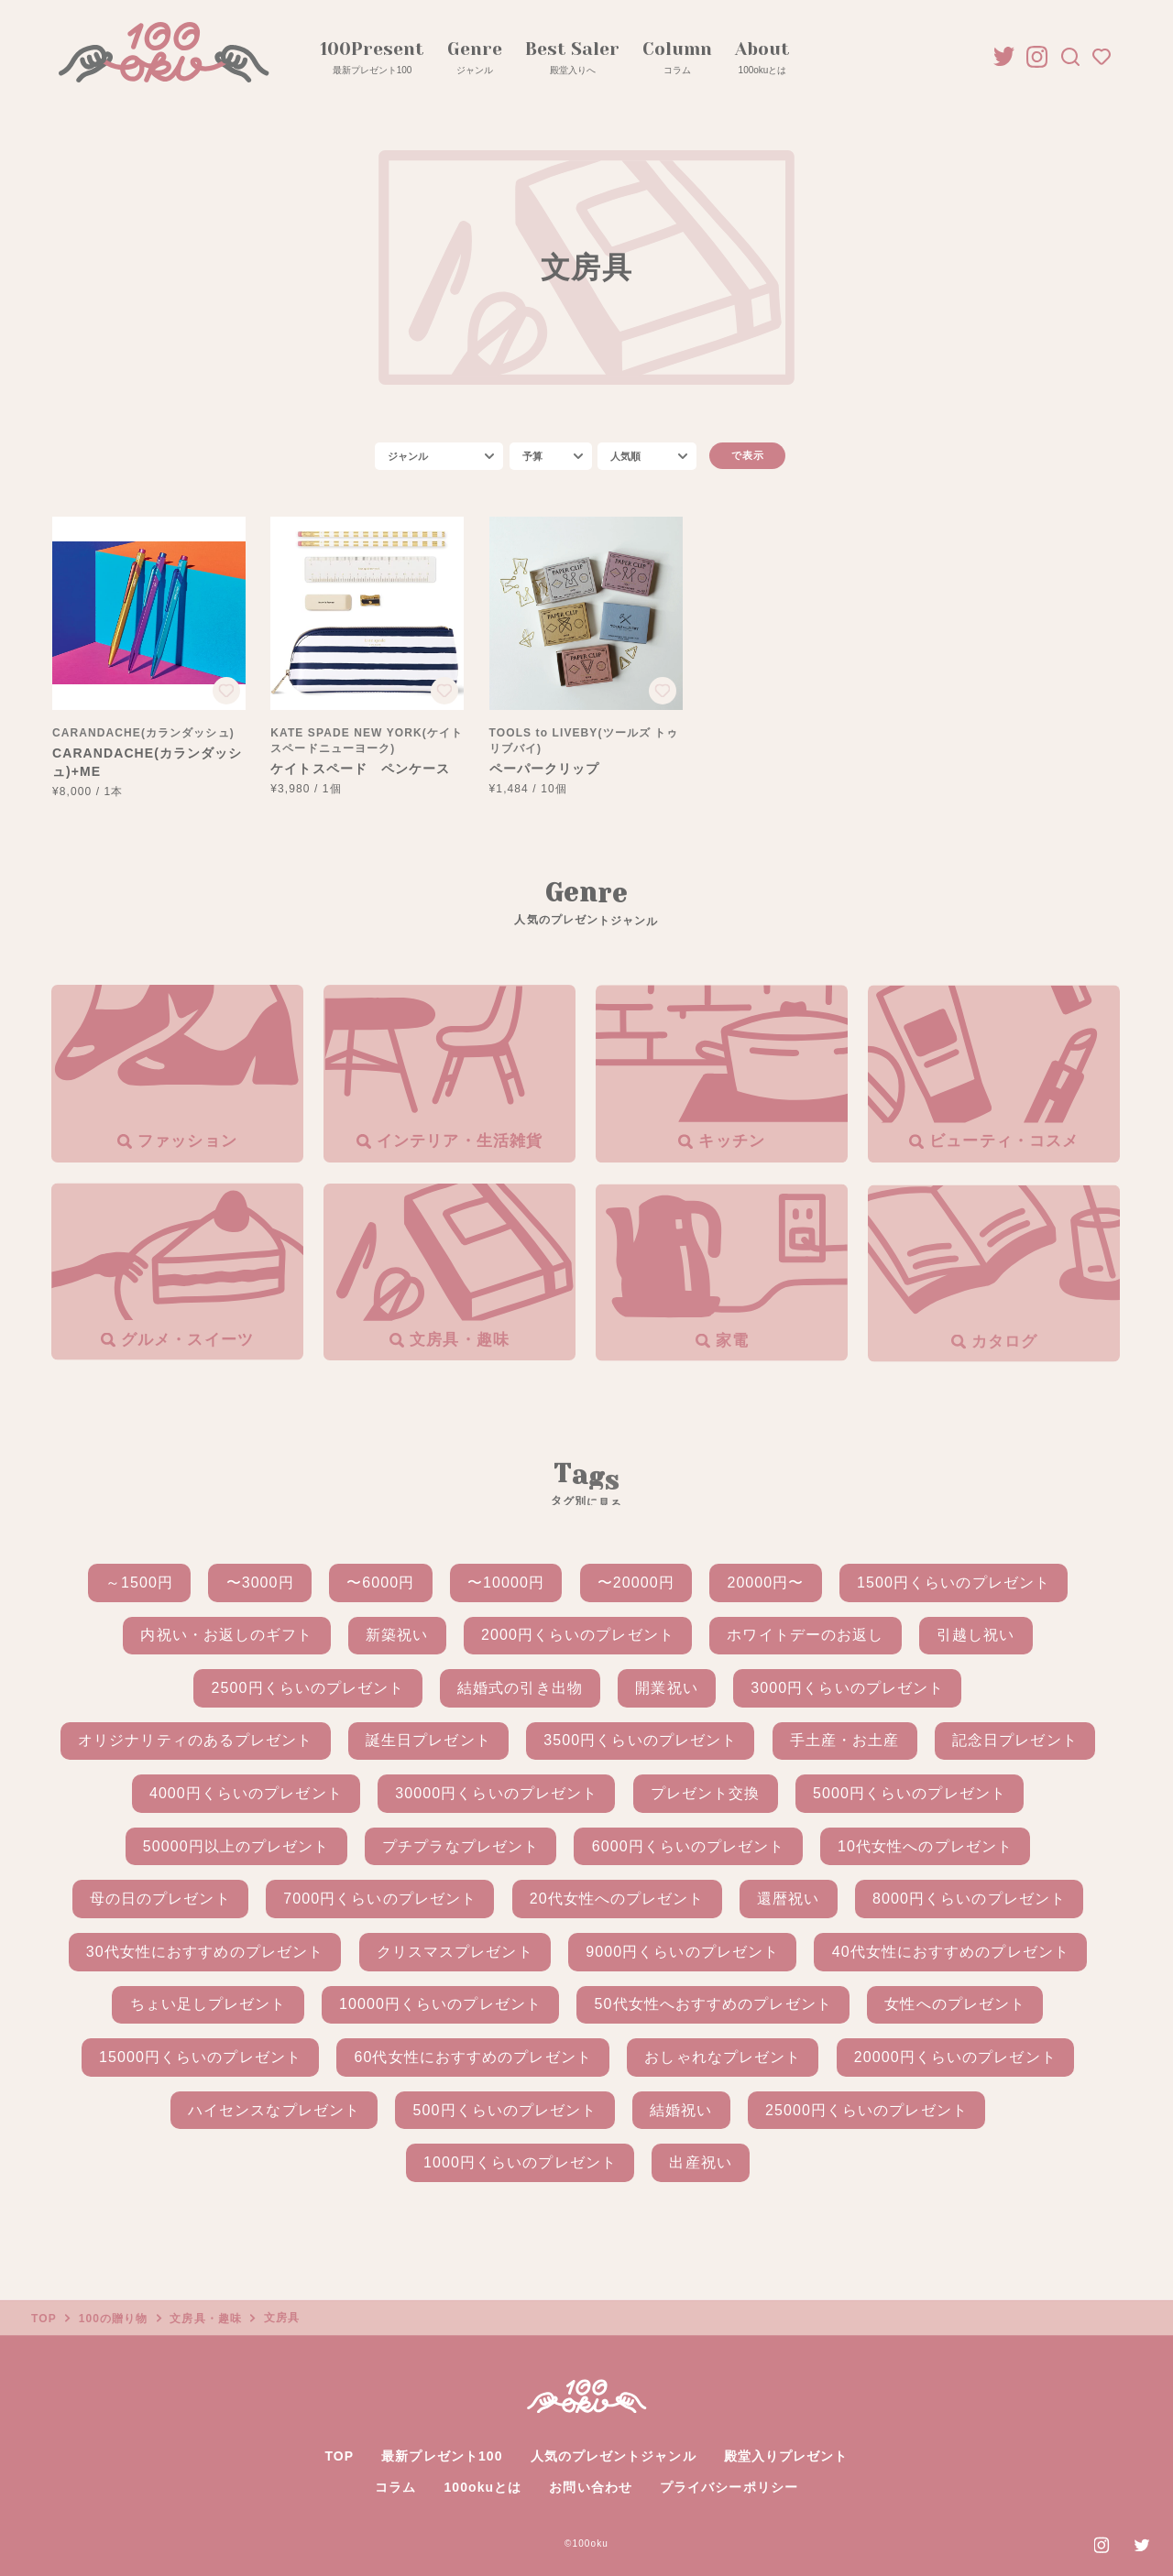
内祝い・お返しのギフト (226, 1635)
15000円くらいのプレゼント (200, 2057)
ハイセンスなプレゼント (274, 2110)
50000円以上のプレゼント (236, 1846)
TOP (339, 2456)
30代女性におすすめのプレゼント (204, 1951)
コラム (395, 2487)
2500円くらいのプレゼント (308, 1688)
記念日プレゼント (1015, 1740)
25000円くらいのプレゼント (866, 2110)
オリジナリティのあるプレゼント (195, 1740)
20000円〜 (765, 1582)
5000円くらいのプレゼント (909, 1793)
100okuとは (482, 2487)
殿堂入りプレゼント (786, 2456)
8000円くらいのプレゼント (969, 1898)
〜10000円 (505, 1582)
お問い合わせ (590, 2487)
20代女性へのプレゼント (617, 1898)
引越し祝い (975, 1635)
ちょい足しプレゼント (208, 2004)
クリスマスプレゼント (455, 1951)
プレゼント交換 (706, 1793)
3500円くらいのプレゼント (640, 1740)
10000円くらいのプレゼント (440, 2004)
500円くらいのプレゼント (505, 2110)
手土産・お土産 (845, 1740)
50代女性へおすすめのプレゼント (713, 2004)
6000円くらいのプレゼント (688, 1846)
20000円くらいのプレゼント (955, 2057)
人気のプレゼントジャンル (613, 2456)
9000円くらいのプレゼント (682, 1951)
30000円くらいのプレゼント (496, 1793)
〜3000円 (260, 1582)
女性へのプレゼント (954, 2004)
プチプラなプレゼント (460, 1846)
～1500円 (139, 1582)
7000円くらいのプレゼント (380, 1898)
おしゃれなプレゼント (722, 2057)
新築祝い (397, 1635)
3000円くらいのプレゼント (847, 1688)
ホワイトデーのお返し (805, 1635)
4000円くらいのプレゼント (246, 1793)
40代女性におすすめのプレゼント (950, 1951)
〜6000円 (380, 1582)
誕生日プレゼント (428, 1740)
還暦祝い (788, 1898)
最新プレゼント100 (441, 2456)
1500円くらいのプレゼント (953, 1582)
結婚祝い (681, 2110)
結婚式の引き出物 (520, 1688)
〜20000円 (635, 1582)
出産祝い (700, 2162)
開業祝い (666, 1688)
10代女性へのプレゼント (925, 1846)
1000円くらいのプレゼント (520, 2162)
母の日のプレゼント (160, 1898)
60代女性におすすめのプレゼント (473, 2057)
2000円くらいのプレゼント (577, 1635)
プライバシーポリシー (729, 2487)
